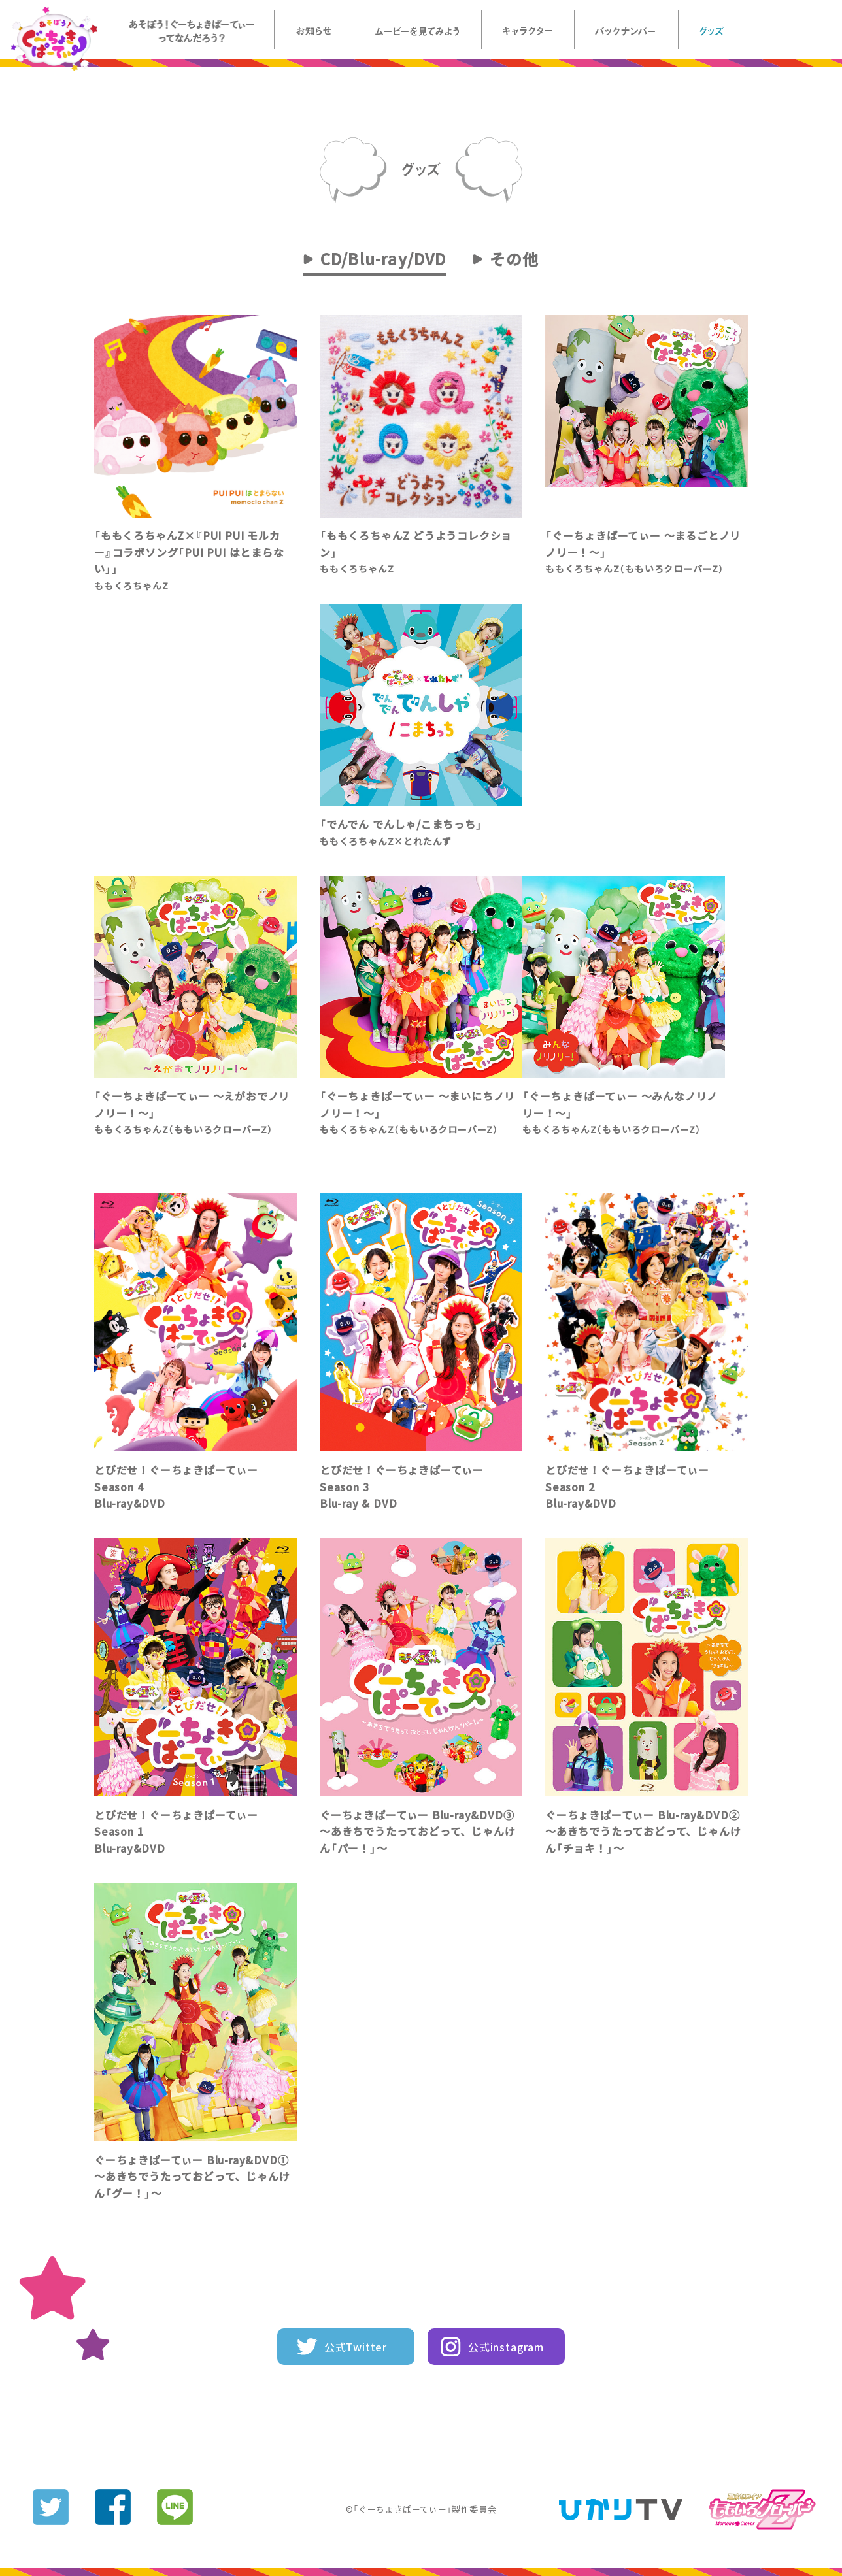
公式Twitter (355, 2346)
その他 (514, 259)
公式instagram (506, 2346)
